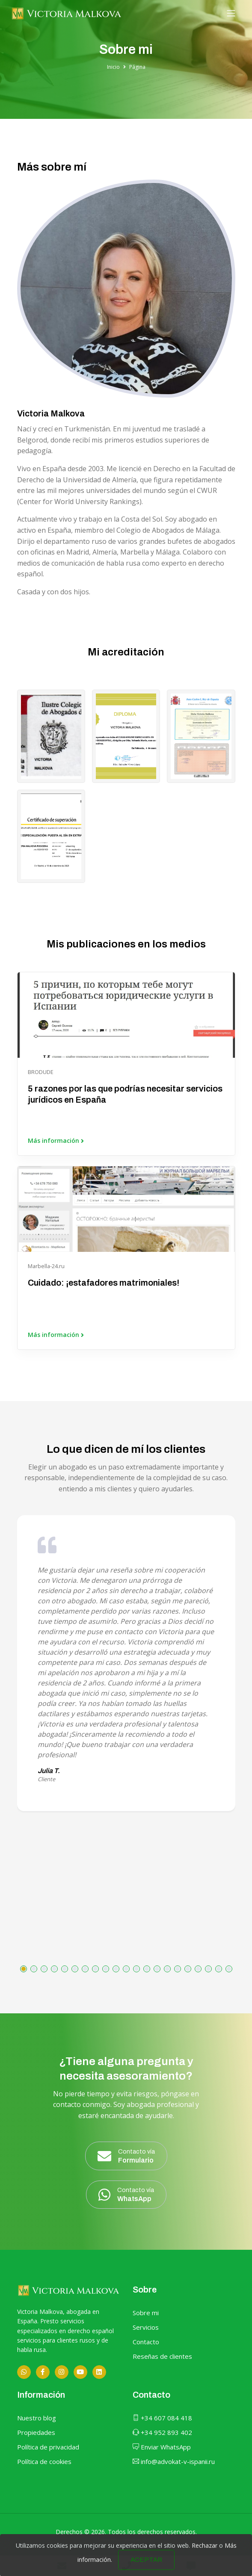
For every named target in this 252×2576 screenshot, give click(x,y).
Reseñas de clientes (162, 2356)
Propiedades (36, 2432)
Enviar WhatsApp (162, 2447)
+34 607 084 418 (162, 2418)
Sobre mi (146, 2312)
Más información (56, 1140)
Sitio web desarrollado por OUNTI (126, 2539)
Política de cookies (44, 2461)
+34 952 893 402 (162, 2432)
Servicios (146, 2327)
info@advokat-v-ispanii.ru (174, 2461)
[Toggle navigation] (231, 13)
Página (137, 67)
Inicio (113, 67)
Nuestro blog (36, 2418)
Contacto (146, 2341)
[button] (23, 1968)
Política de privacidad (48, 2447)
